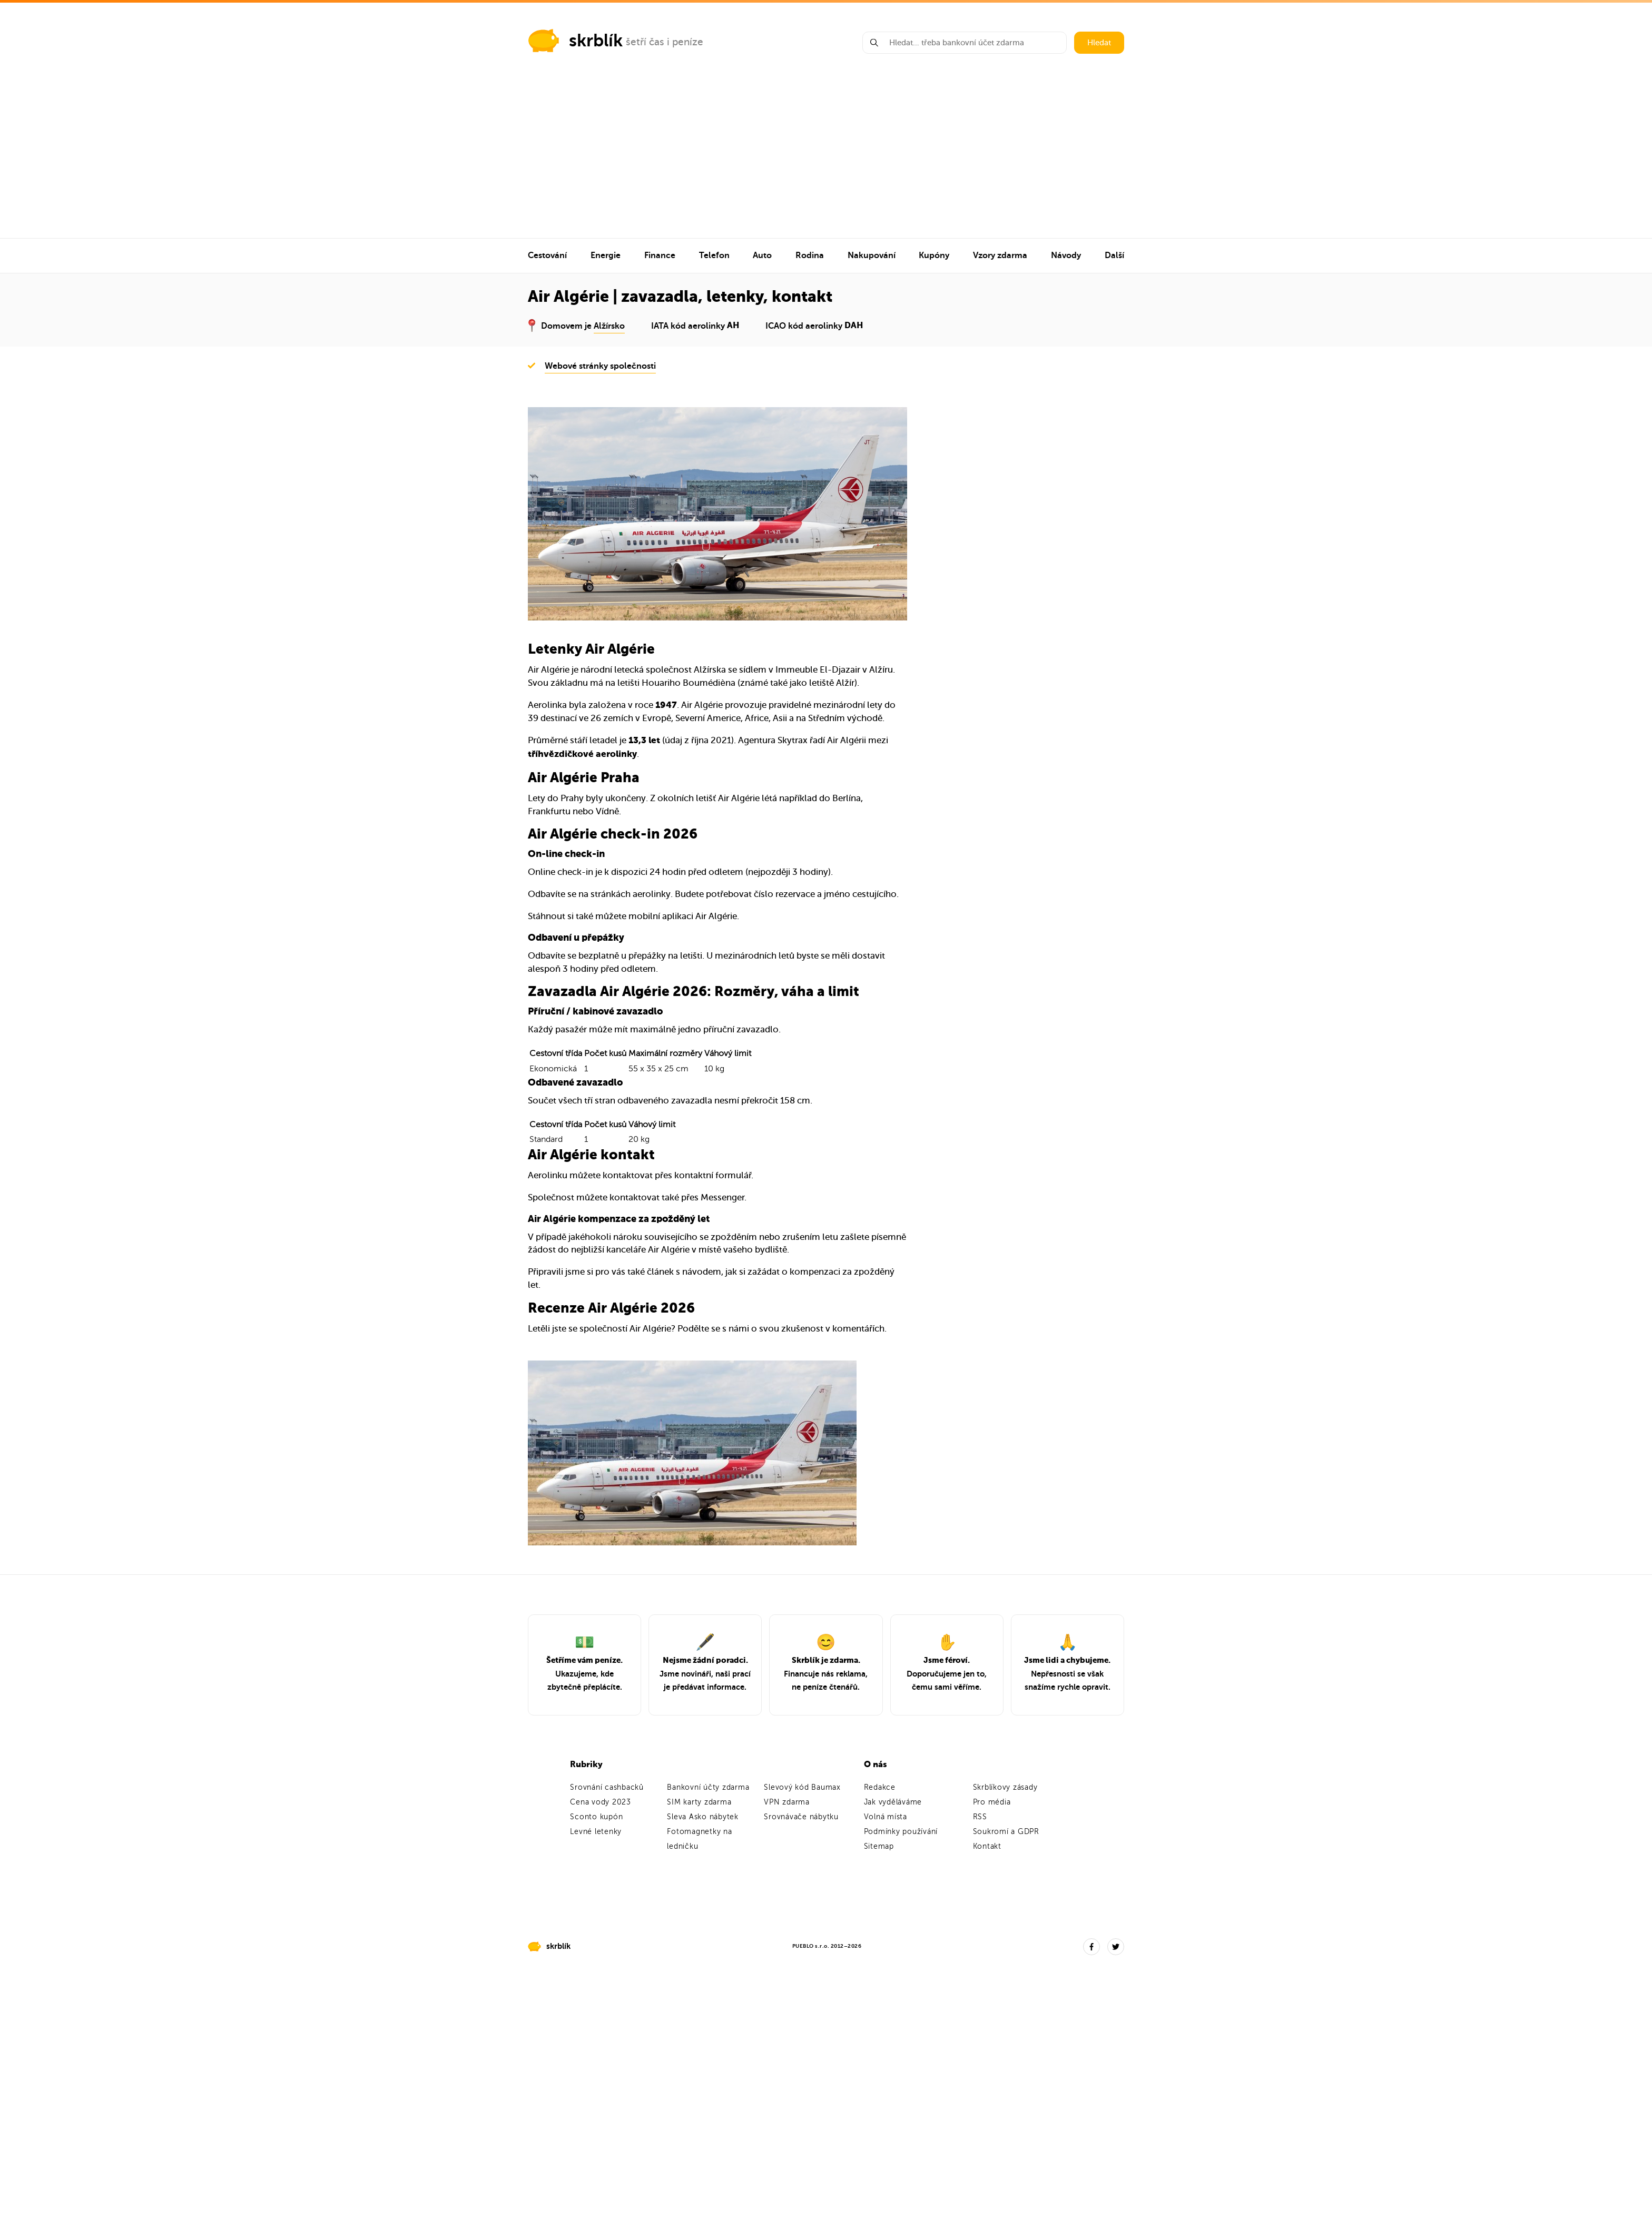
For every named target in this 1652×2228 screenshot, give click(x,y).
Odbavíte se (552, 894)
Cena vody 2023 (600, 1802)
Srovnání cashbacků (607, 1787)
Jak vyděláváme (893, 1802)
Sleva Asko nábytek (703, 1817)
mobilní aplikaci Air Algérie (682, 916)
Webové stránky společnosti (600, 366)
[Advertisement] (826, 159)
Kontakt (987, 1846)
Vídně (607, 811)
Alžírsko (609, 326)
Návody (1066, 255)
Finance (659, 255)
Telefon (714, 255)
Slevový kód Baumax (802, 1787)
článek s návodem (684, 1272)
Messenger (722, 1197)
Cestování (547, 255)
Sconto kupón (596, 1817)
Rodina (809, 255)
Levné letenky (596, 1832)
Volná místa (885, 1817)
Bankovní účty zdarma (708, 1787)
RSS (980, 1817)
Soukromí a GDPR (1006, 1832)
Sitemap (879, 1846)
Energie (606, 255)
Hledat (1099, 42)
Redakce (880, 1787)
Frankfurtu (549, 811)
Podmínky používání (901, 1832)
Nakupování (872, 255)
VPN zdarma (787, 1802)
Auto (762, 255)
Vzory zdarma (1000, 255)
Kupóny (934, 255)
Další (1114, 255)
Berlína (846, 798)
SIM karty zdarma (699, 1802)
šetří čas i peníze (664, 41)
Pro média (992, 1802)
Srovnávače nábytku (801, 1817)
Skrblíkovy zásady (1005, 1787)
